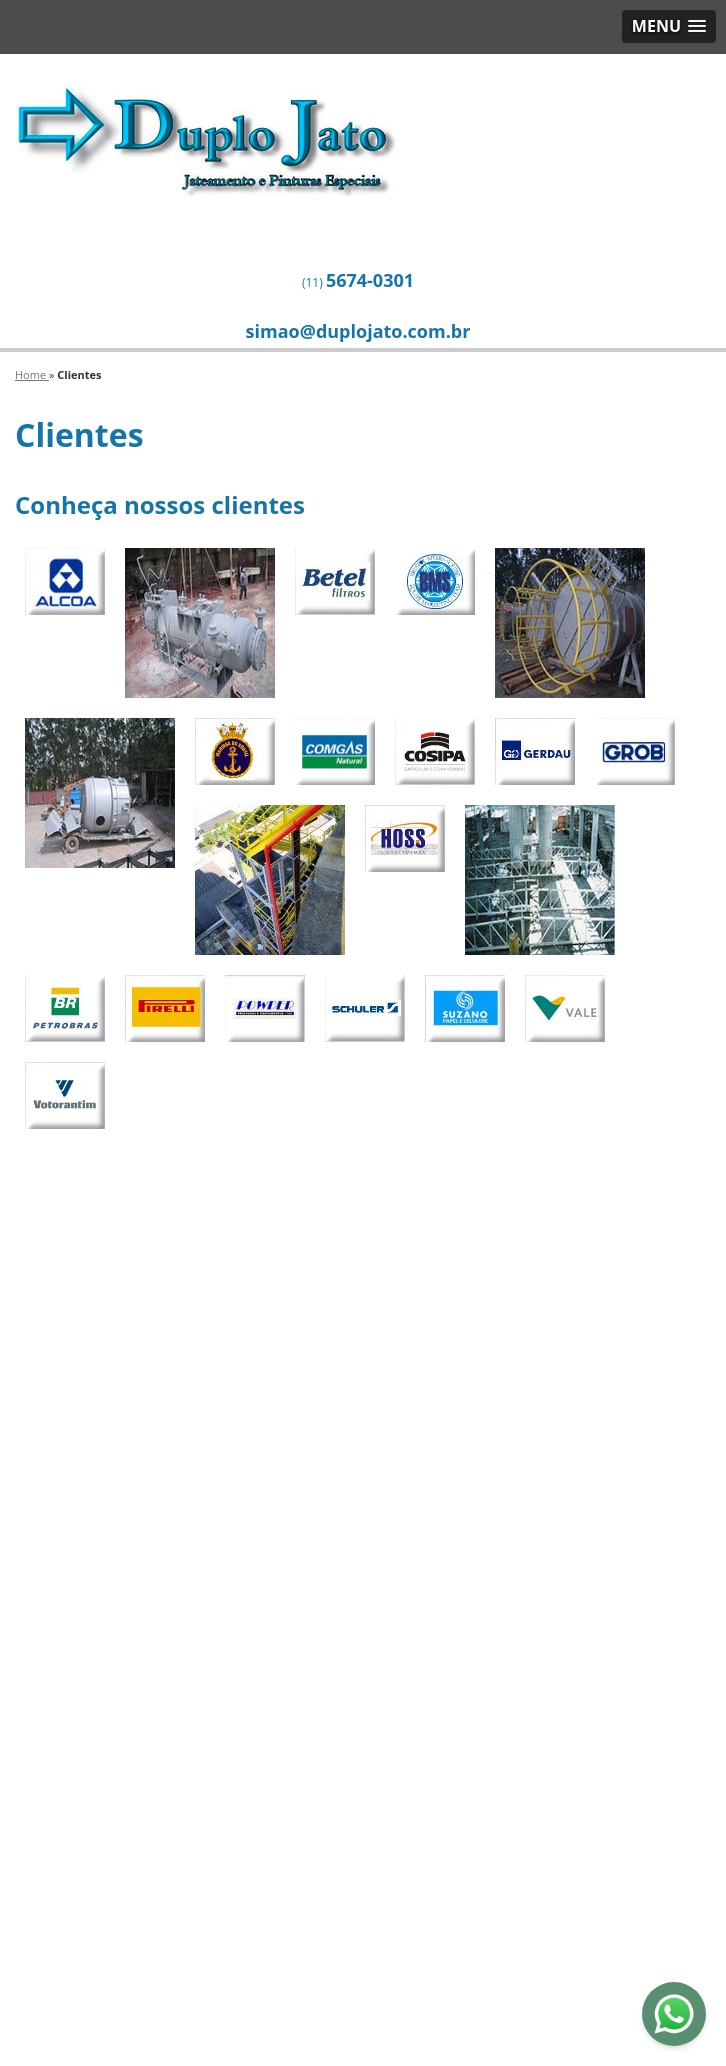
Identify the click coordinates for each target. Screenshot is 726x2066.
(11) (358, 280)
